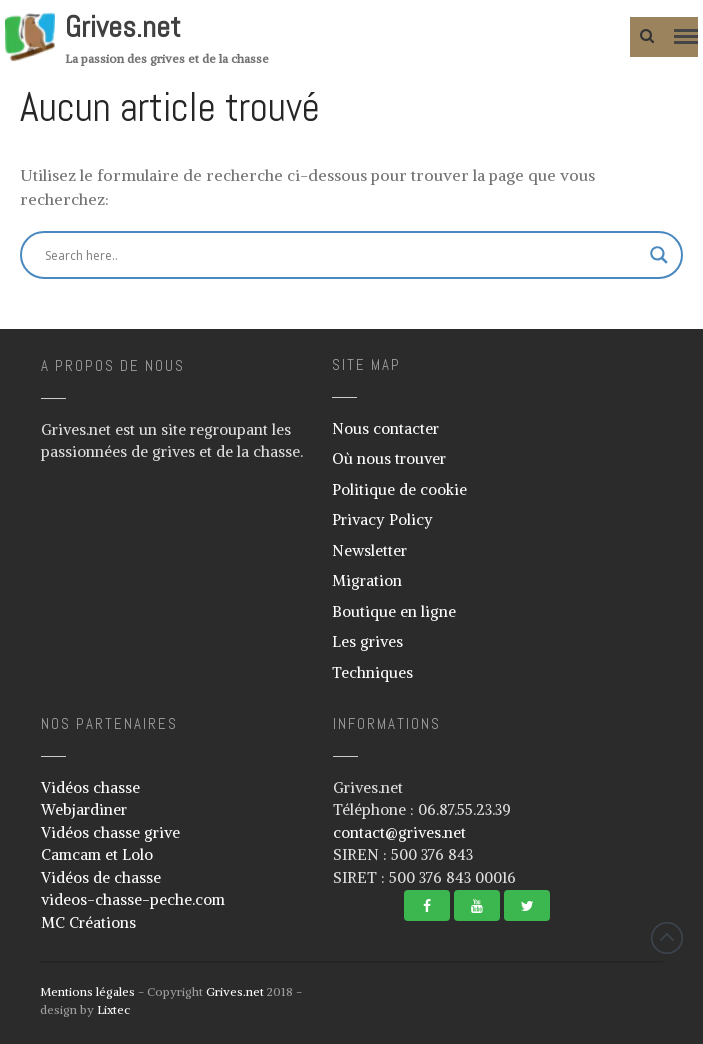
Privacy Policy (382, 519)
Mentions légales (87, 991)
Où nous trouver (389, 458)
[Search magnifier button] (659, 255)
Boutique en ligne (394, 611)
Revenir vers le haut (667, 938)
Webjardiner (84, 809)
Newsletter (369, 550)
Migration (367, 580)
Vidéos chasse (90, 787)
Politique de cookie (399, 489)
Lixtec (113, 1009)
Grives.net (123, 27)
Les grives (367, 641)
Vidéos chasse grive (110, 832)
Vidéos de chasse (101, 877)
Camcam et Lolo (97, 854)
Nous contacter (385, 428)
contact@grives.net (399, 832)
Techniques (372, 672)
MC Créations (88, 922)
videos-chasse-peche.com (133, 899)
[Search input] (295, 255)
